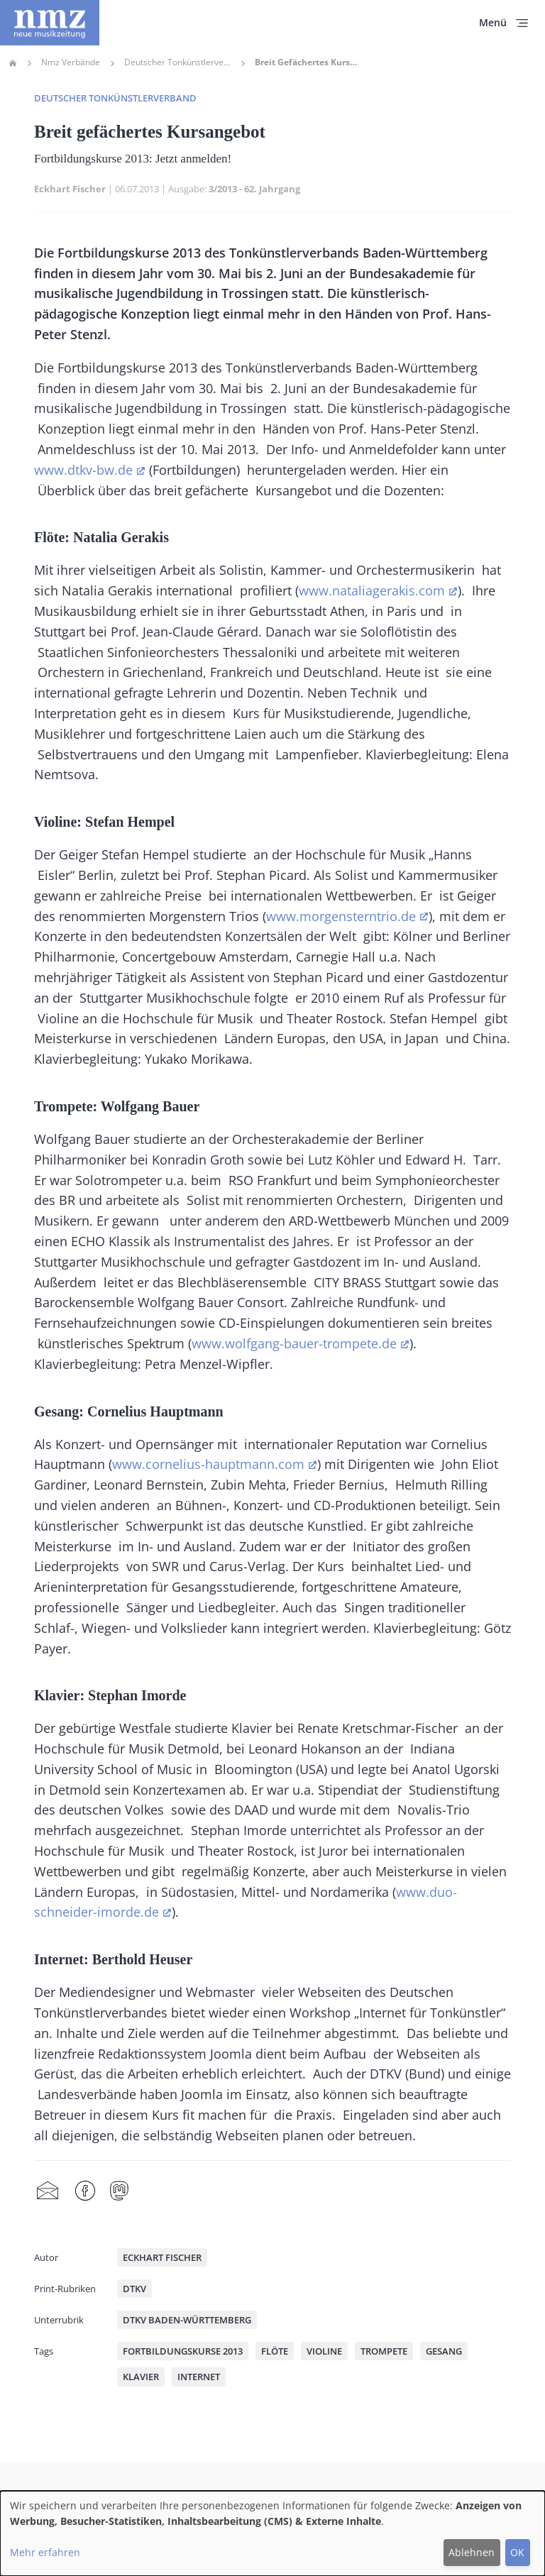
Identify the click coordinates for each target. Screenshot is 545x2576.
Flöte (274, 2351)
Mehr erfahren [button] (45, 2552)
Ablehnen (471, 2552)
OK (517, 2552)
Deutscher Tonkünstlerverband (177, 62)
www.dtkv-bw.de (83, 469)
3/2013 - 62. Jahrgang (254, 188)
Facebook (85, 2191)
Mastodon (119, 2191)
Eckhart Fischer (70, 188)
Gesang (444, 2351)
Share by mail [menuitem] (47, 2191)
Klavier (141, 2376)
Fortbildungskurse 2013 (183, 2351)
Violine (324, 2351)
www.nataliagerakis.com (372, 590)
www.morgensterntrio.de (341, 916)
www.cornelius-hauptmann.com (208, 1464)
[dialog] (272, 2533)
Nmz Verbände (70, 62)
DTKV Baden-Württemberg (187, 2319)
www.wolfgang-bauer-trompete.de (294, 1343)
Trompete (383, 2351)
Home (13, 63)
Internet (198, 2376)
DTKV (134, 2288)
